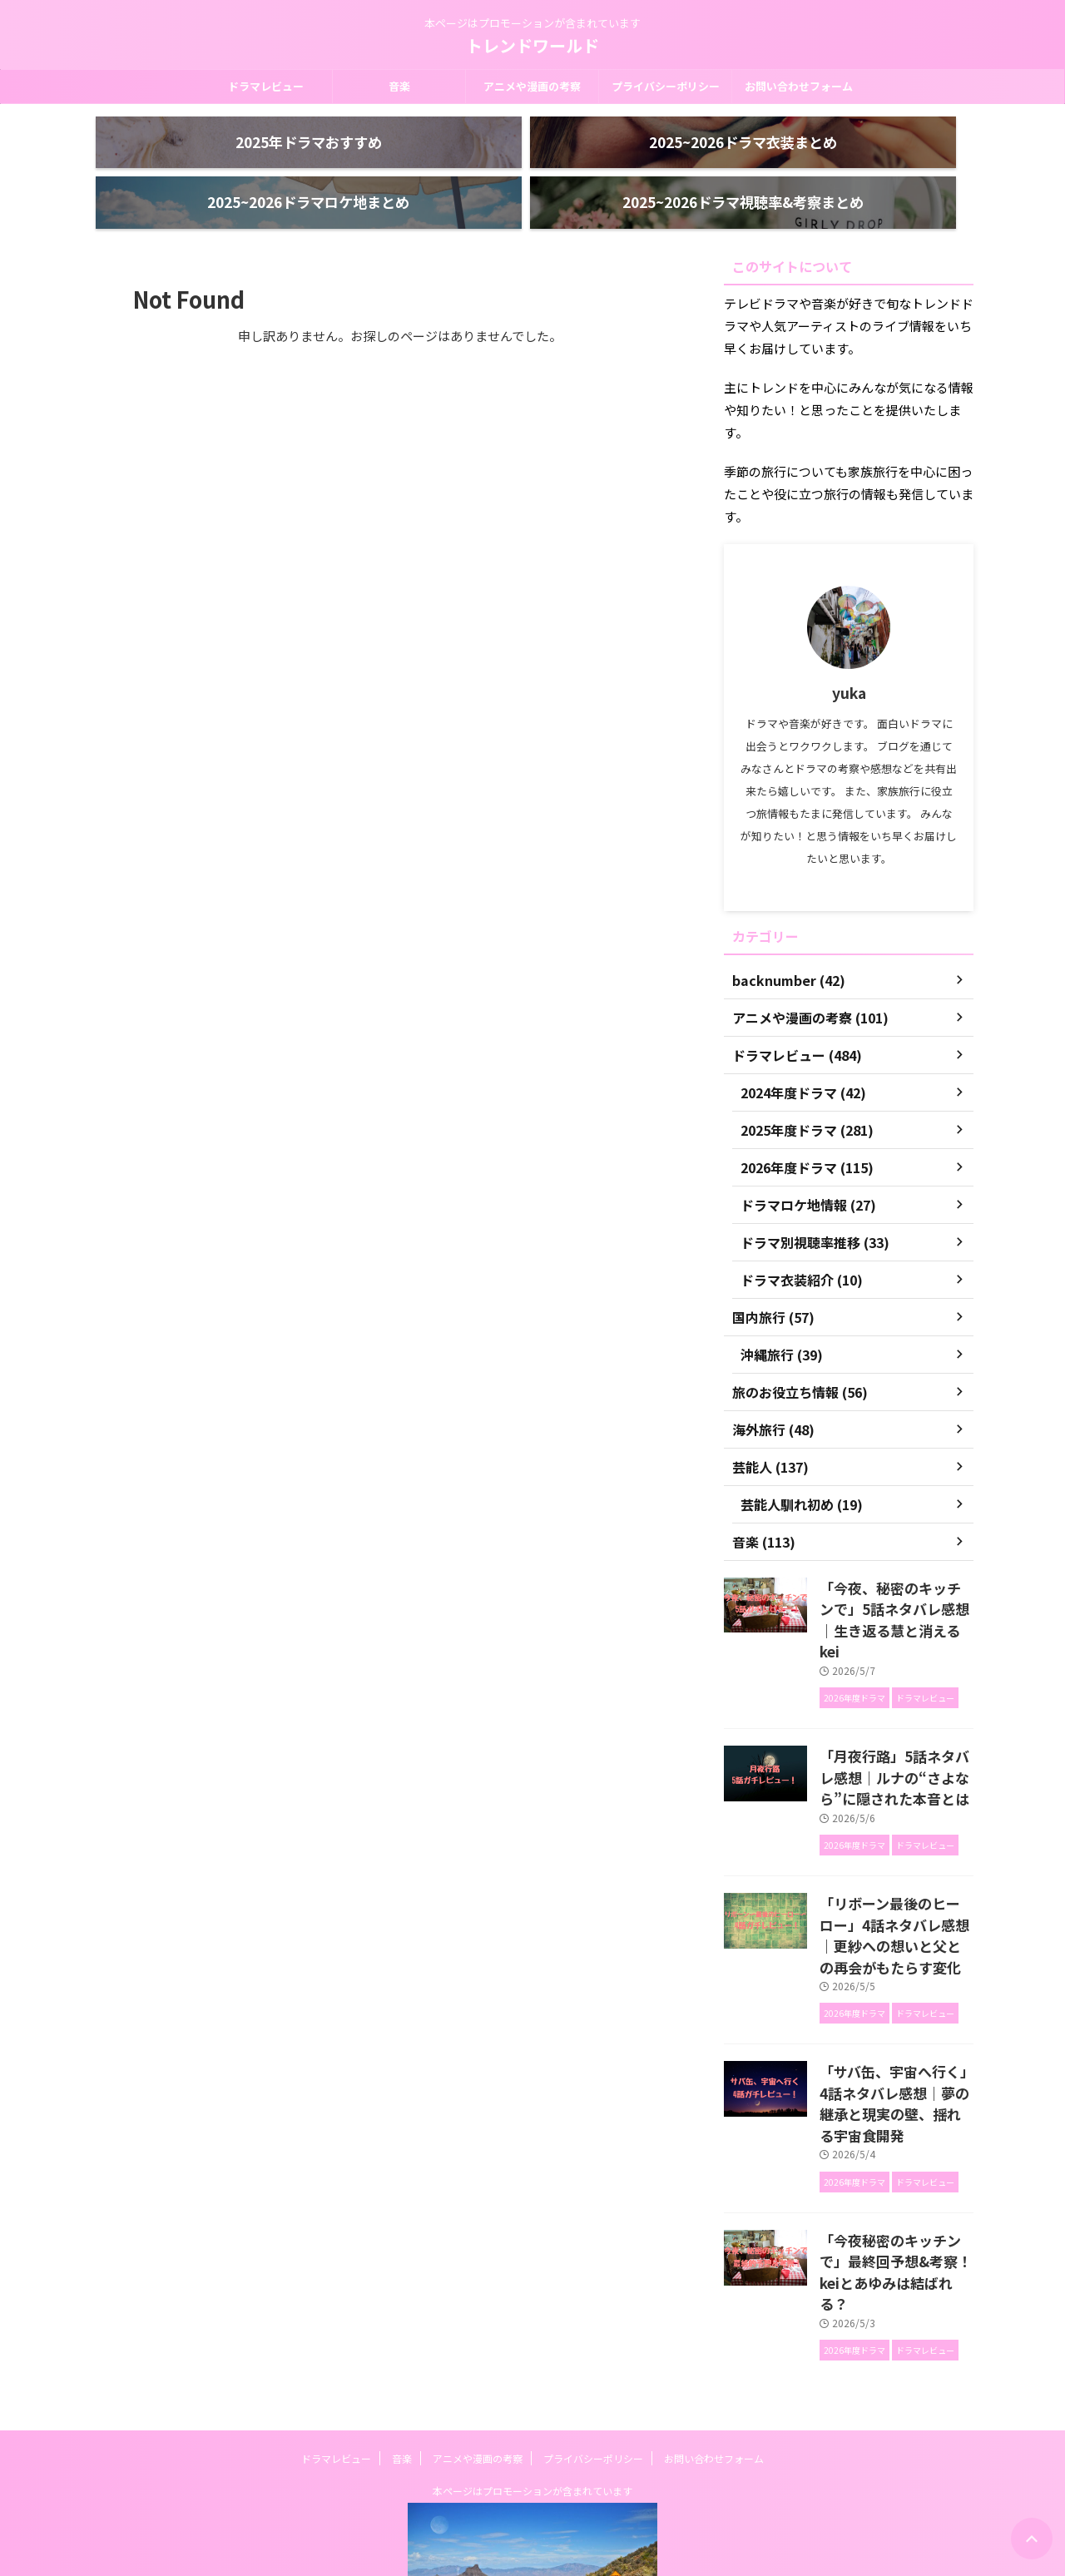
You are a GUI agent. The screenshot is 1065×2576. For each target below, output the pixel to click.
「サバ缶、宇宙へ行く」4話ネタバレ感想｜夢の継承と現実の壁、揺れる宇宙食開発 (895, 2013)
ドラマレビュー (266, 86)
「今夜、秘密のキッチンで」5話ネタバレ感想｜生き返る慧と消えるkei (895, 1575)
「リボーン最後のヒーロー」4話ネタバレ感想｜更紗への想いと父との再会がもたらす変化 (895, 1865)
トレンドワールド (532, 45)
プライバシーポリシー (666, 86)
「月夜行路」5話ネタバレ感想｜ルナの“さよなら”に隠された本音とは (896, 1715)
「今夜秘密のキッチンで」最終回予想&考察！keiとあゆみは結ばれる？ (895, 2153)
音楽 (399, 86)
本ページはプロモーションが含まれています (532, 2358)
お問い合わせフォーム (799, 86)
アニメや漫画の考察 (532, 86)
